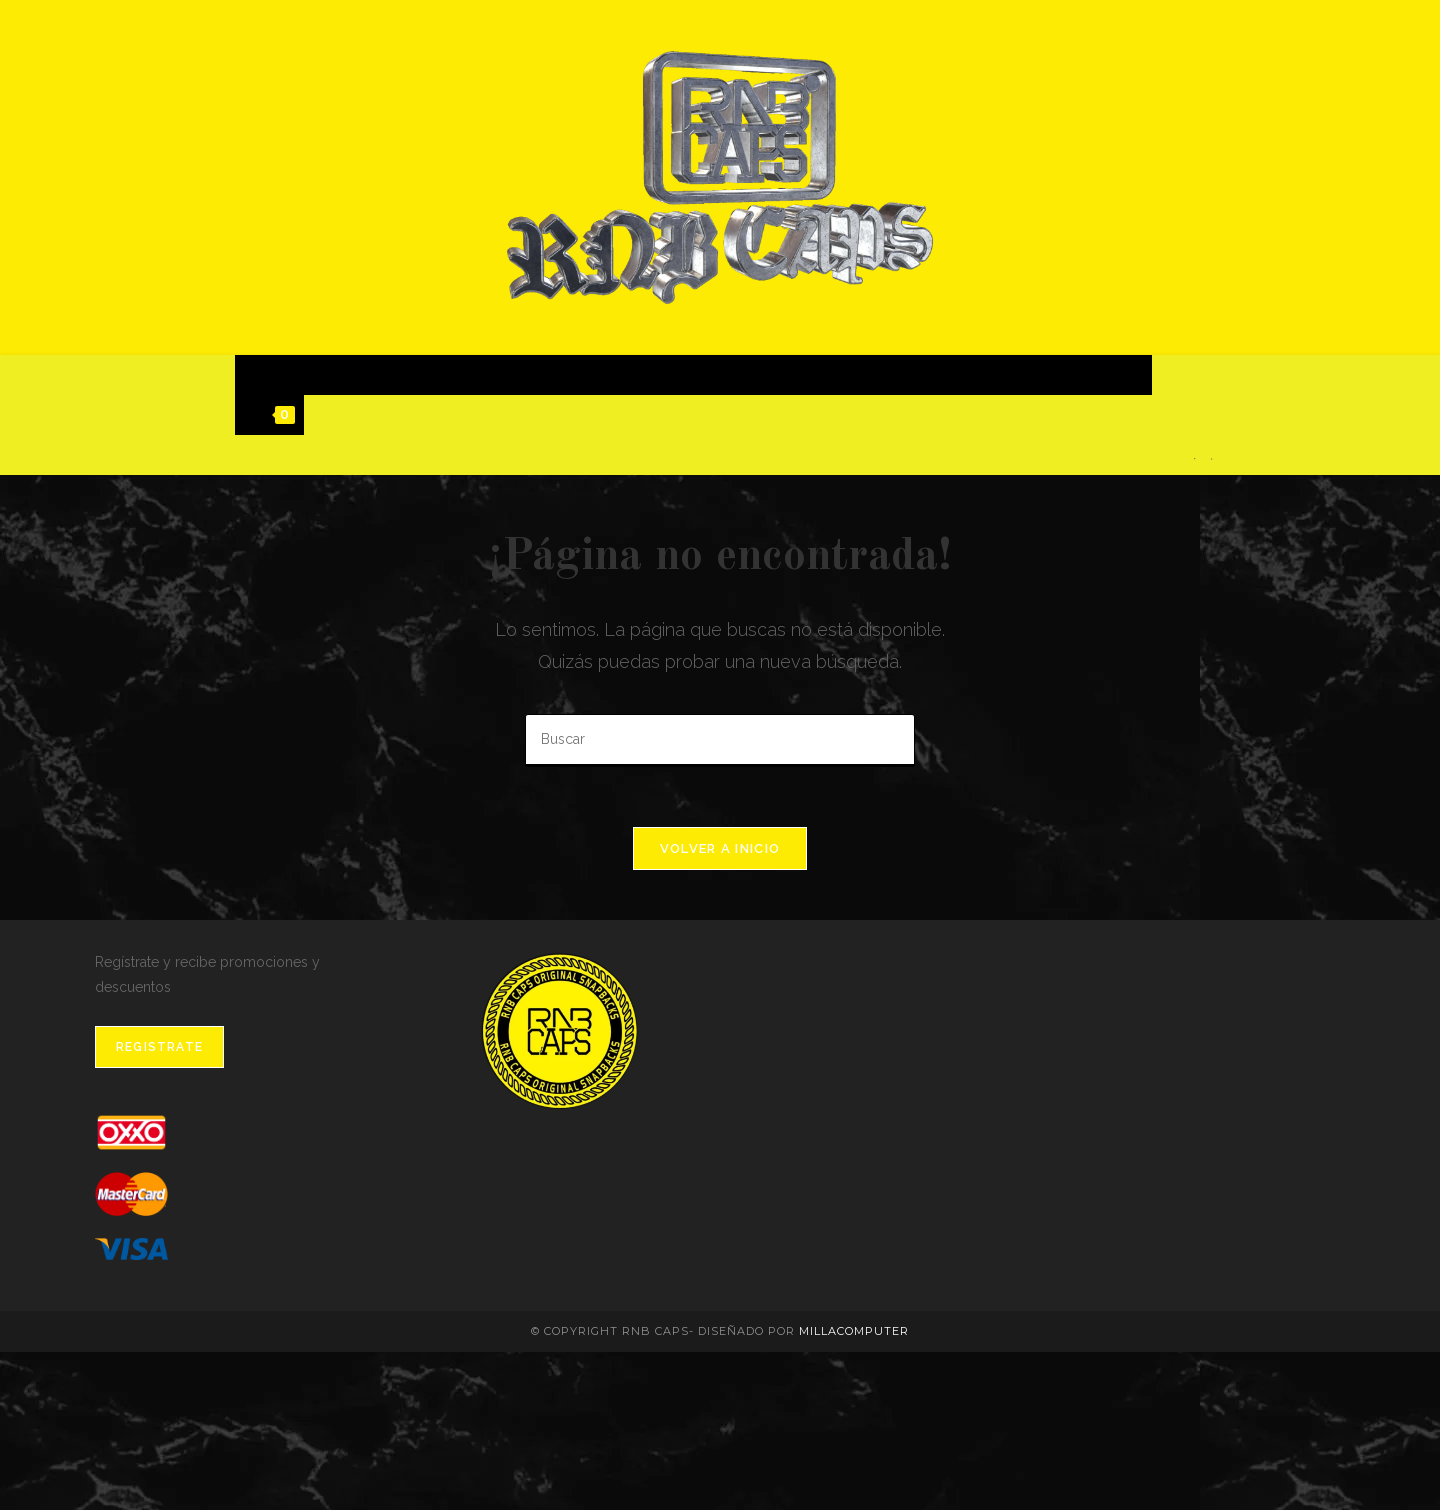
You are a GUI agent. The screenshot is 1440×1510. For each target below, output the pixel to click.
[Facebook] (1194, 458)
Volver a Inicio (720, 848)
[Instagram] (1211, 458)
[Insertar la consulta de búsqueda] (720, 740)
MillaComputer (854, 1331)
